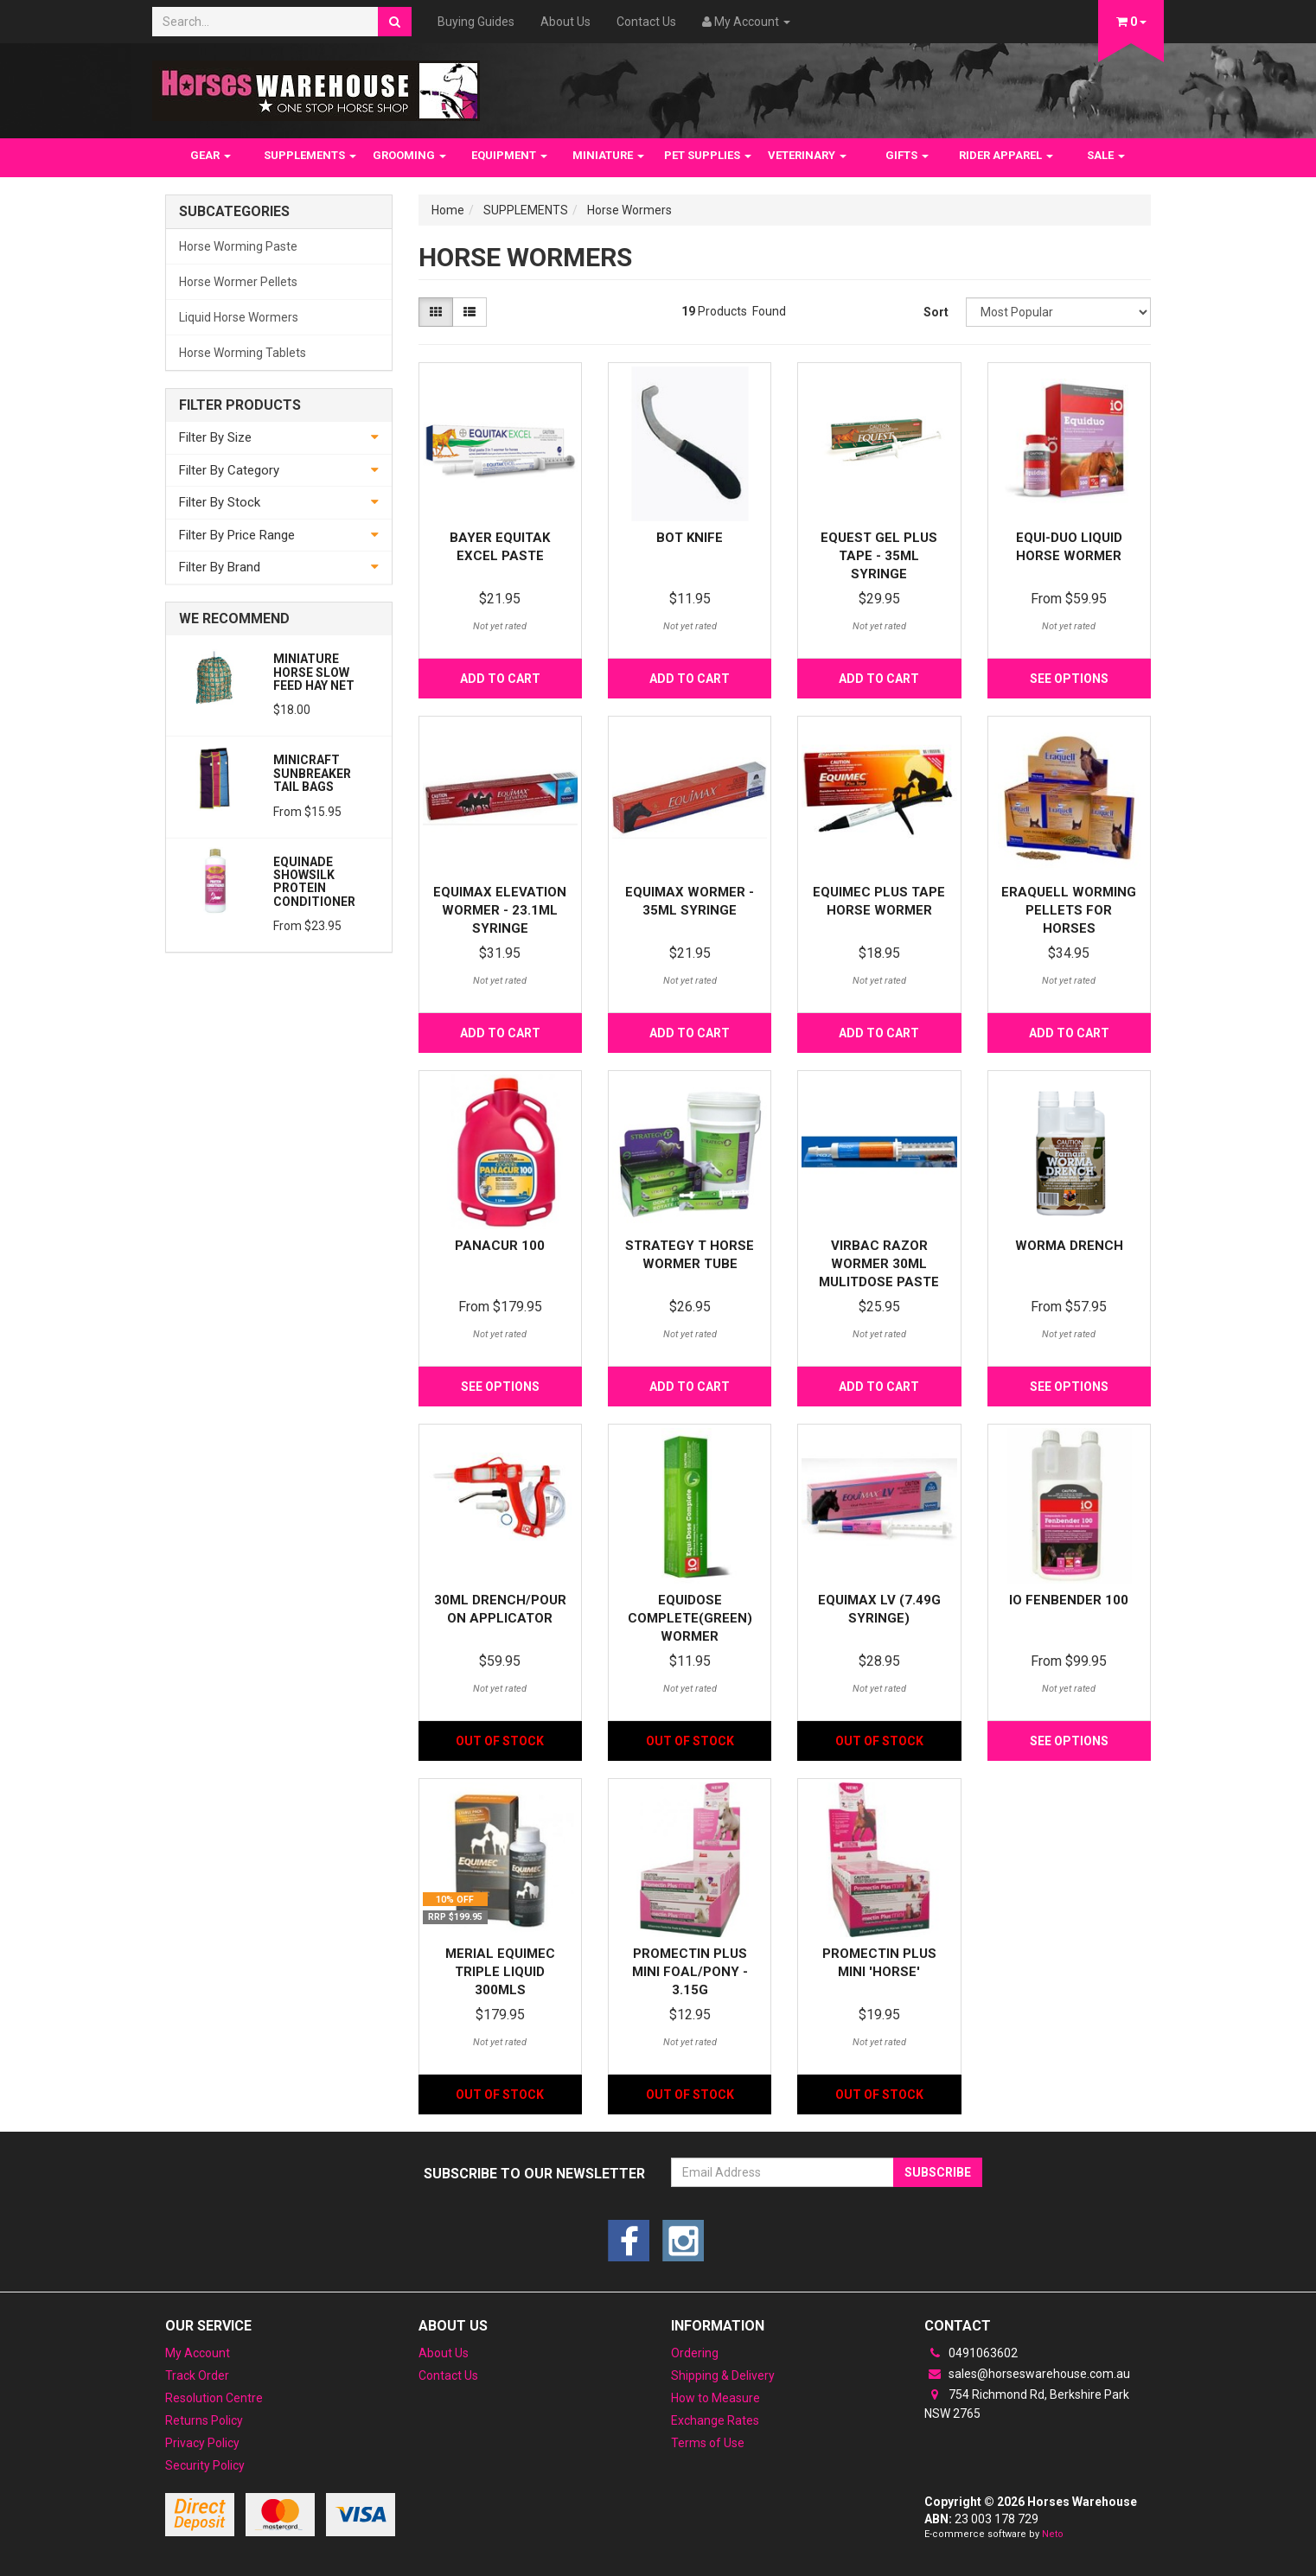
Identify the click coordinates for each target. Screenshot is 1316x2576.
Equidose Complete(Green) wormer (690, 1618)
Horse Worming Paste (238, 246)
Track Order (197, 2375)
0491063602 (971, 2353)
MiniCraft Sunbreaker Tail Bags (312, 773)
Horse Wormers (629, 210)
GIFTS (907, 155)
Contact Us (646, 22)
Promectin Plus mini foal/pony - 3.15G (690, 1972)
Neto (1053, 2534)
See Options (1069, 678)
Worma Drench (1069, 1245)
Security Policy (205, 2465)
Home (447, 210)
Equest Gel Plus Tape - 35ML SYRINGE (879, 556)
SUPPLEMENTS (310, 155)
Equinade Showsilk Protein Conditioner (314, 882)
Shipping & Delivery (723, 2375)
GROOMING (409, 155)
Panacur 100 (500, 1245)
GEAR (210, 155)
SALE (1106, 155)
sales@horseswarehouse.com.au (1027, 2374)
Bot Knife (689, 537)
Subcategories (234, 212)
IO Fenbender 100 (1068, 1600)
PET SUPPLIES (707, 155)
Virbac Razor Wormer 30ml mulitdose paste (879, 1264)
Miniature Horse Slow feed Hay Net (314, 672)
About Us (565, 22)
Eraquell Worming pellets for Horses (1068, 910)
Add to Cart (500, 678)
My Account (197, 2353)
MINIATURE (608, 155)
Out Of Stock (500, 1741)
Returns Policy (204, 2420)
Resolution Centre (214, 2398)
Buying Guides (476, 22)
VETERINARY (807, 155)
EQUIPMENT (509, 155)
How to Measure (715, 2398)
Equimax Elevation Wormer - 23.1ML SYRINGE (499, 910)
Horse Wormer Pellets (238, 282)
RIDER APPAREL (1006, 155)
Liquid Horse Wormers (238, 317)
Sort (936, 312)
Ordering (695, 2353)
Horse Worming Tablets (242, 353)
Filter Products (240, 405)
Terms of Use (707, 2443)
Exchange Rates (715, 2420)
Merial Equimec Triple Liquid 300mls (500, 1972)
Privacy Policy (202, 2443)
